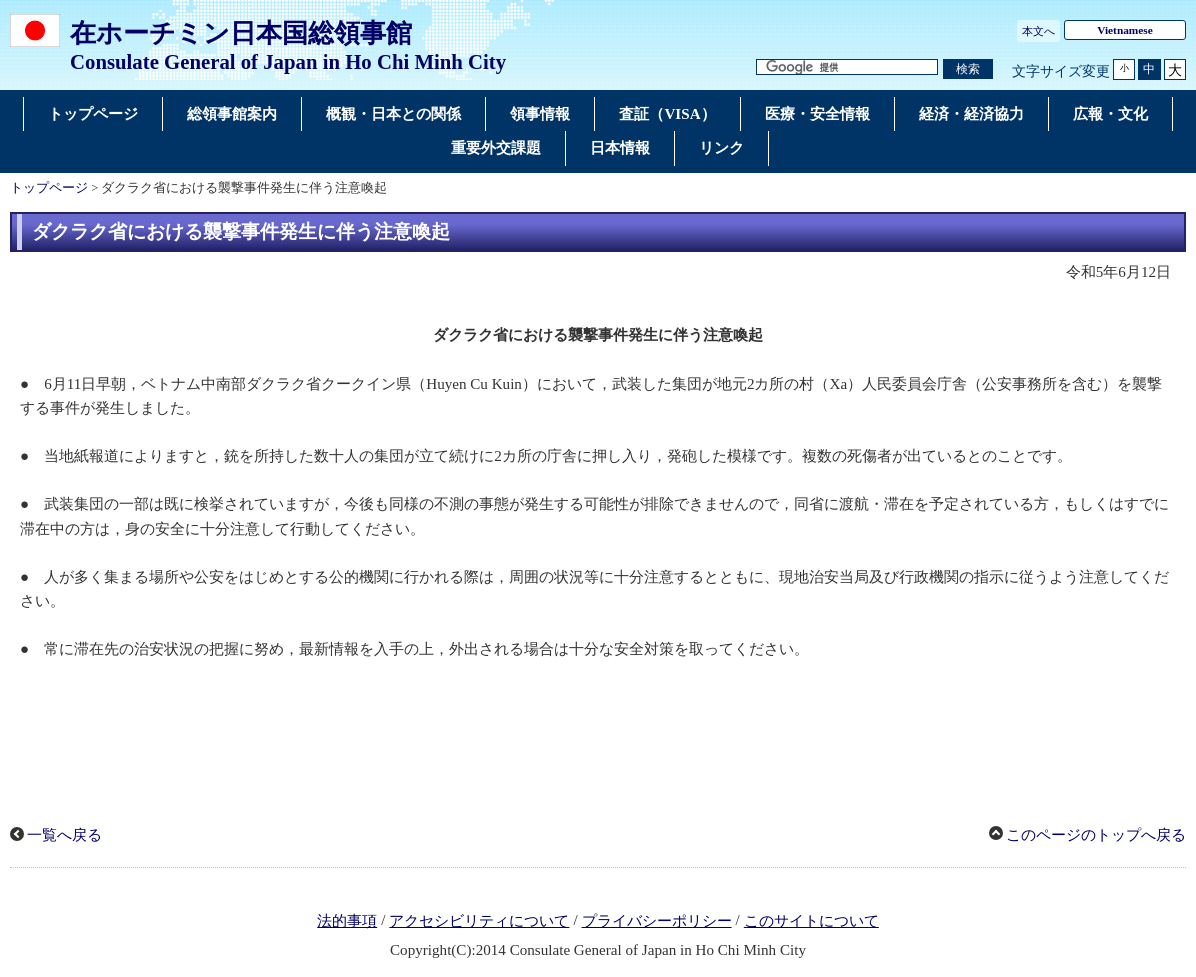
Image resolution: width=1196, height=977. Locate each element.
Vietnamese (1125, 30)
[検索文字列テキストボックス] (847, 67)
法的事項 (347, 921)
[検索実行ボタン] (968, 69)
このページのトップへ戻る (1096, 835)
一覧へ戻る (64, 835)
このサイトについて (811, 921)
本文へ (1038, 31)
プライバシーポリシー (657, 921)
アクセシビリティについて (479, 921)
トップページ (49, 188)
